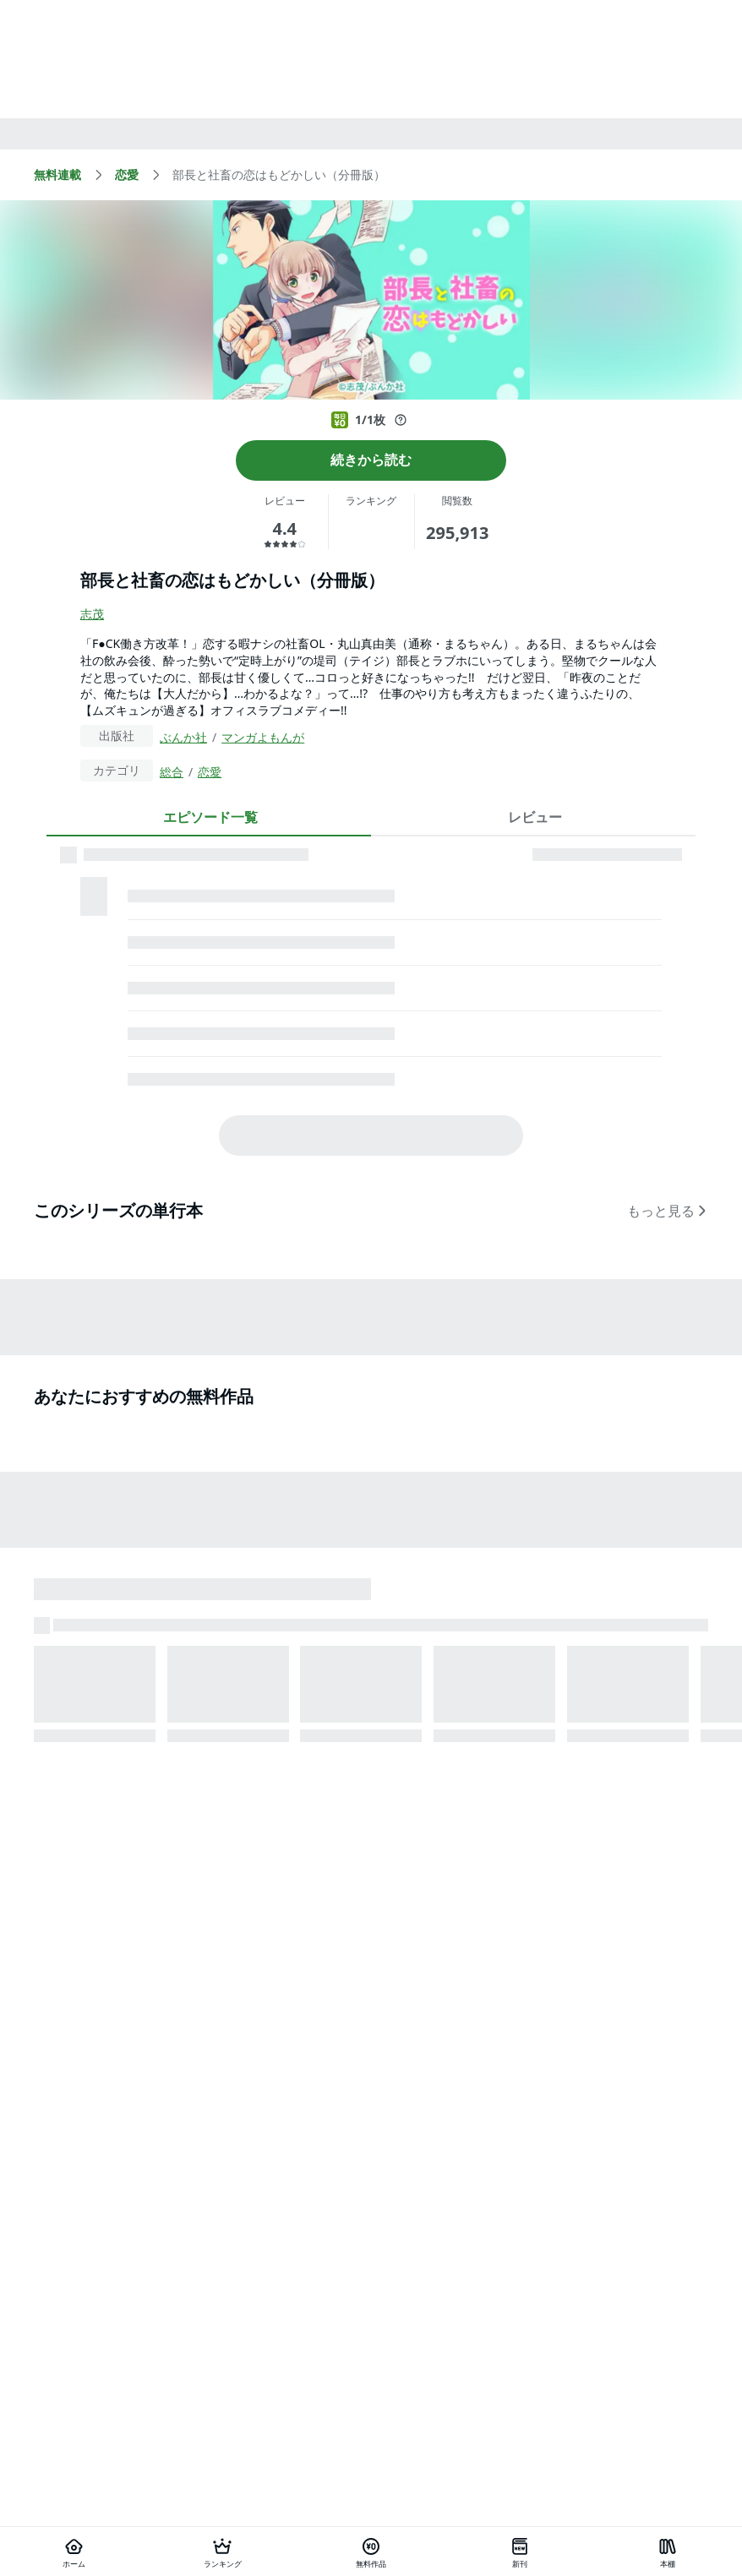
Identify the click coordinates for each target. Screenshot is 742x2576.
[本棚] (667, 2551)
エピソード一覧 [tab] (210, 817)
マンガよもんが (262, 737)
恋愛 (209, 772)
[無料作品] (371, 2551)
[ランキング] (223, 2551)
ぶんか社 (183, 737)
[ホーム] (74, 2551)
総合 (171, 772)
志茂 (92, 614)
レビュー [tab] (535, 817)
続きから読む (371, 459)
